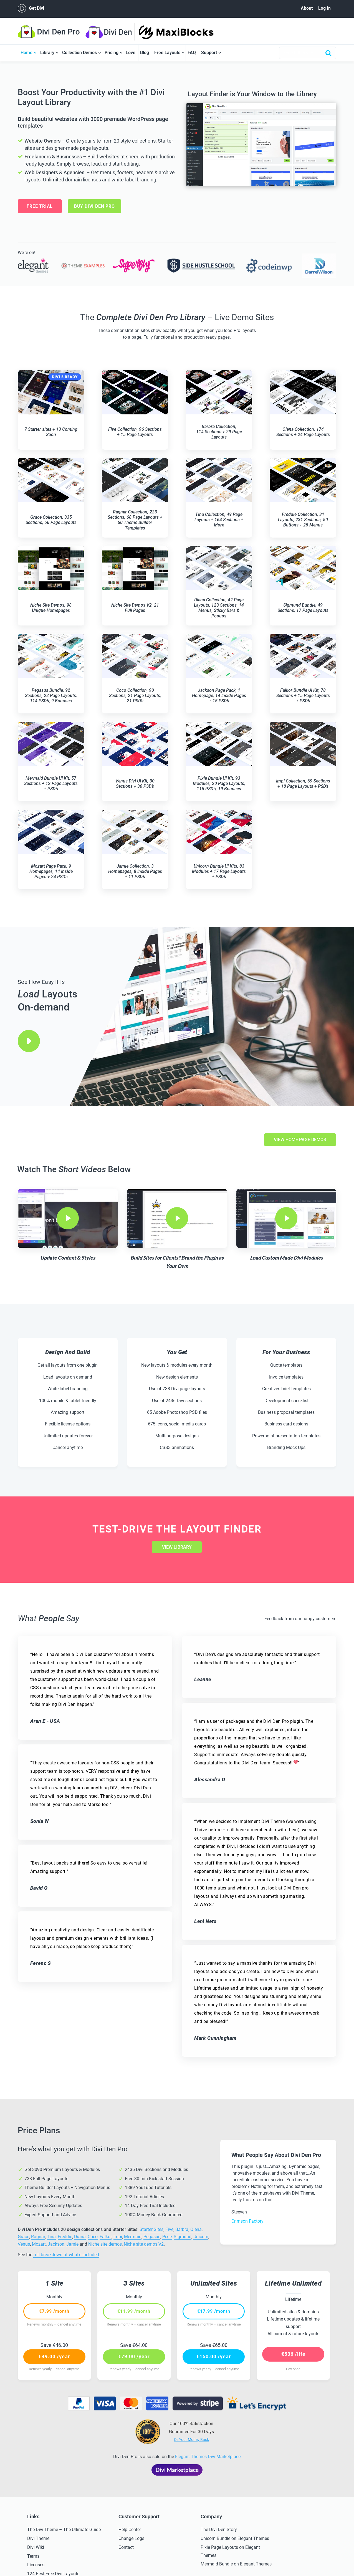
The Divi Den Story (219, 2529)
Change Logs (131, 2538)
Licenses (35, 2564)
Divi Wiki (35, 2547)
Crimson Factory (247, 2221)
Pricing (111, 52)
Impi (117, 2236)
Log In (324, 8)
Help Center (129, 2529)
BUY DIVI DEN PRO (94, 206)
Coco (93, 2236)
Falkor (106, 2236)
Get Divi (31, 8)
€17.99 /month (213, 2311)
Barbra (181, 2229)
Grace (23, 2236)
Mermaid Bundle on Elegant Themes (236, 2564)
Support (209, 52)
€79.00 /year (134, 2356)
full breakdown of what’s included (66, 2254)
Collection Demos (79, 52)
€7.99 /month (54, 2311)
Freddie (65, 2236)
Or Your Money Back (191, 2439)
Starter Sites (151, 2229)
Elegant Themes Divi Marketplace (208, 2456)
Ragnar (38, 2236)
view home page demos (300, 1139)
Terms (33, 2556)
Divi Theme (38, 2538)
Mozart (39, 2244)
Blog (144, 52)
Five (169, 2229)
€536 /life (293, 2354)
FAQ (192, 52)
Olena (196, 2229)
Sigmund (182, 2236)
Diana (80, 2236)
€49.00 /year (54, 2356)
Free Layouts (167, 52)
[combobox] (307, 53)
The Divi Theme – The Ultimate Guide (64, 2529)
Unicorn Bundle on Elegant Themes (235, 2538)
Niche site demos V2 (144, 2244)
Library (47, 52)
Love (130, 52)
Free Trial (40, 206)
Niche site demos (105, 2244)
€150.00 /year (213, 2356)
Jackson (56, 2244)
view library (177, 1547)
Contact (126, 2547)
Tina (51, 2236)
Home (26, 52)
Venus (24, 2244)
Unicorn (200, 2236)
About (307, 8)
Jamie (72, 2244)
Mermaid (132, 2236)
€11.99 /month (133, 2311)
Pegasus (151, 2236)
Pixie (167, 2236)
